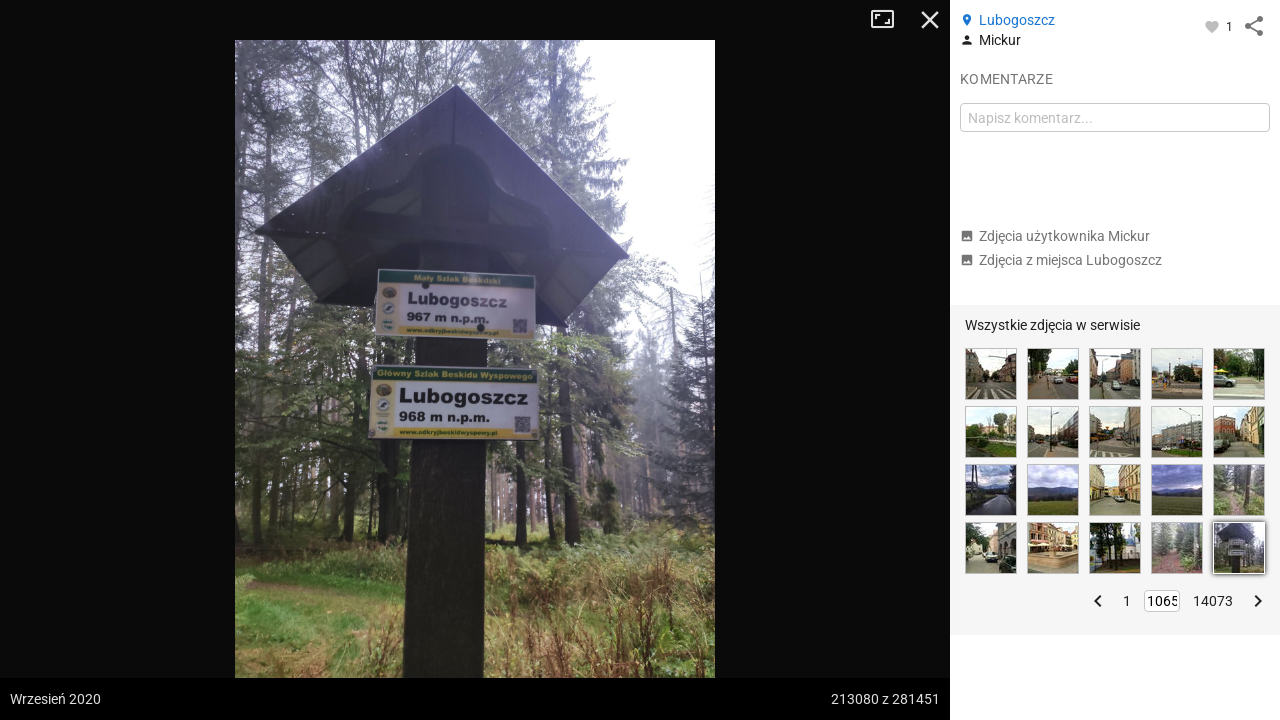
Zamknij (930, 20)
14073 (1213, 601)
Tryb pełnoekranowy (890, 20)
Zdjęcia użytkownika (1055, 236)
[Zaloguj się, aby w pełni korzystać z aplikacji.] (1213, 26)
